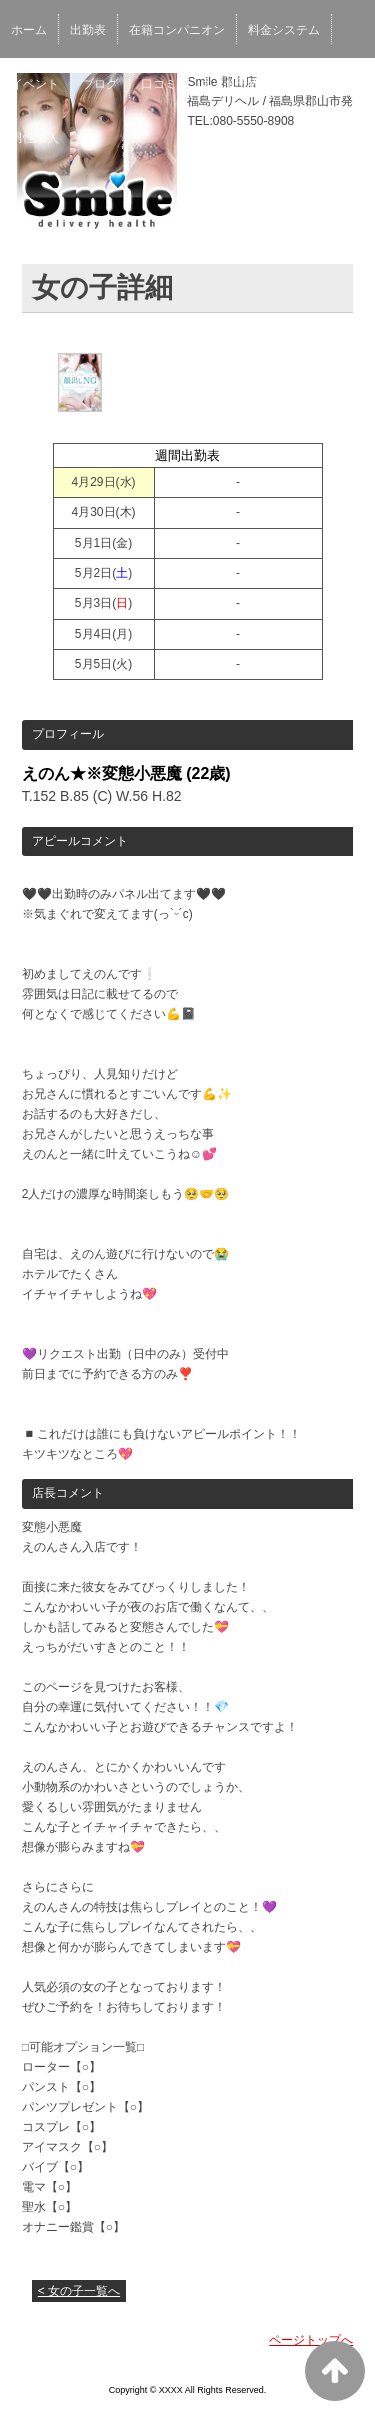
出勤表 (88, 30)
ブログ (100, 84)
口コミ (159, 84)
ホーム (29, 30)
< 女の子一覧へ (79, 2291)
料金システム (284, 30)
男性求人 (35, 138)
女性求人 (307, 84)
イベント (35, 84)
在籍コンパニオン (177, 30)
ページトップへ (311, 2340)
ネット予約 (230, 84)
